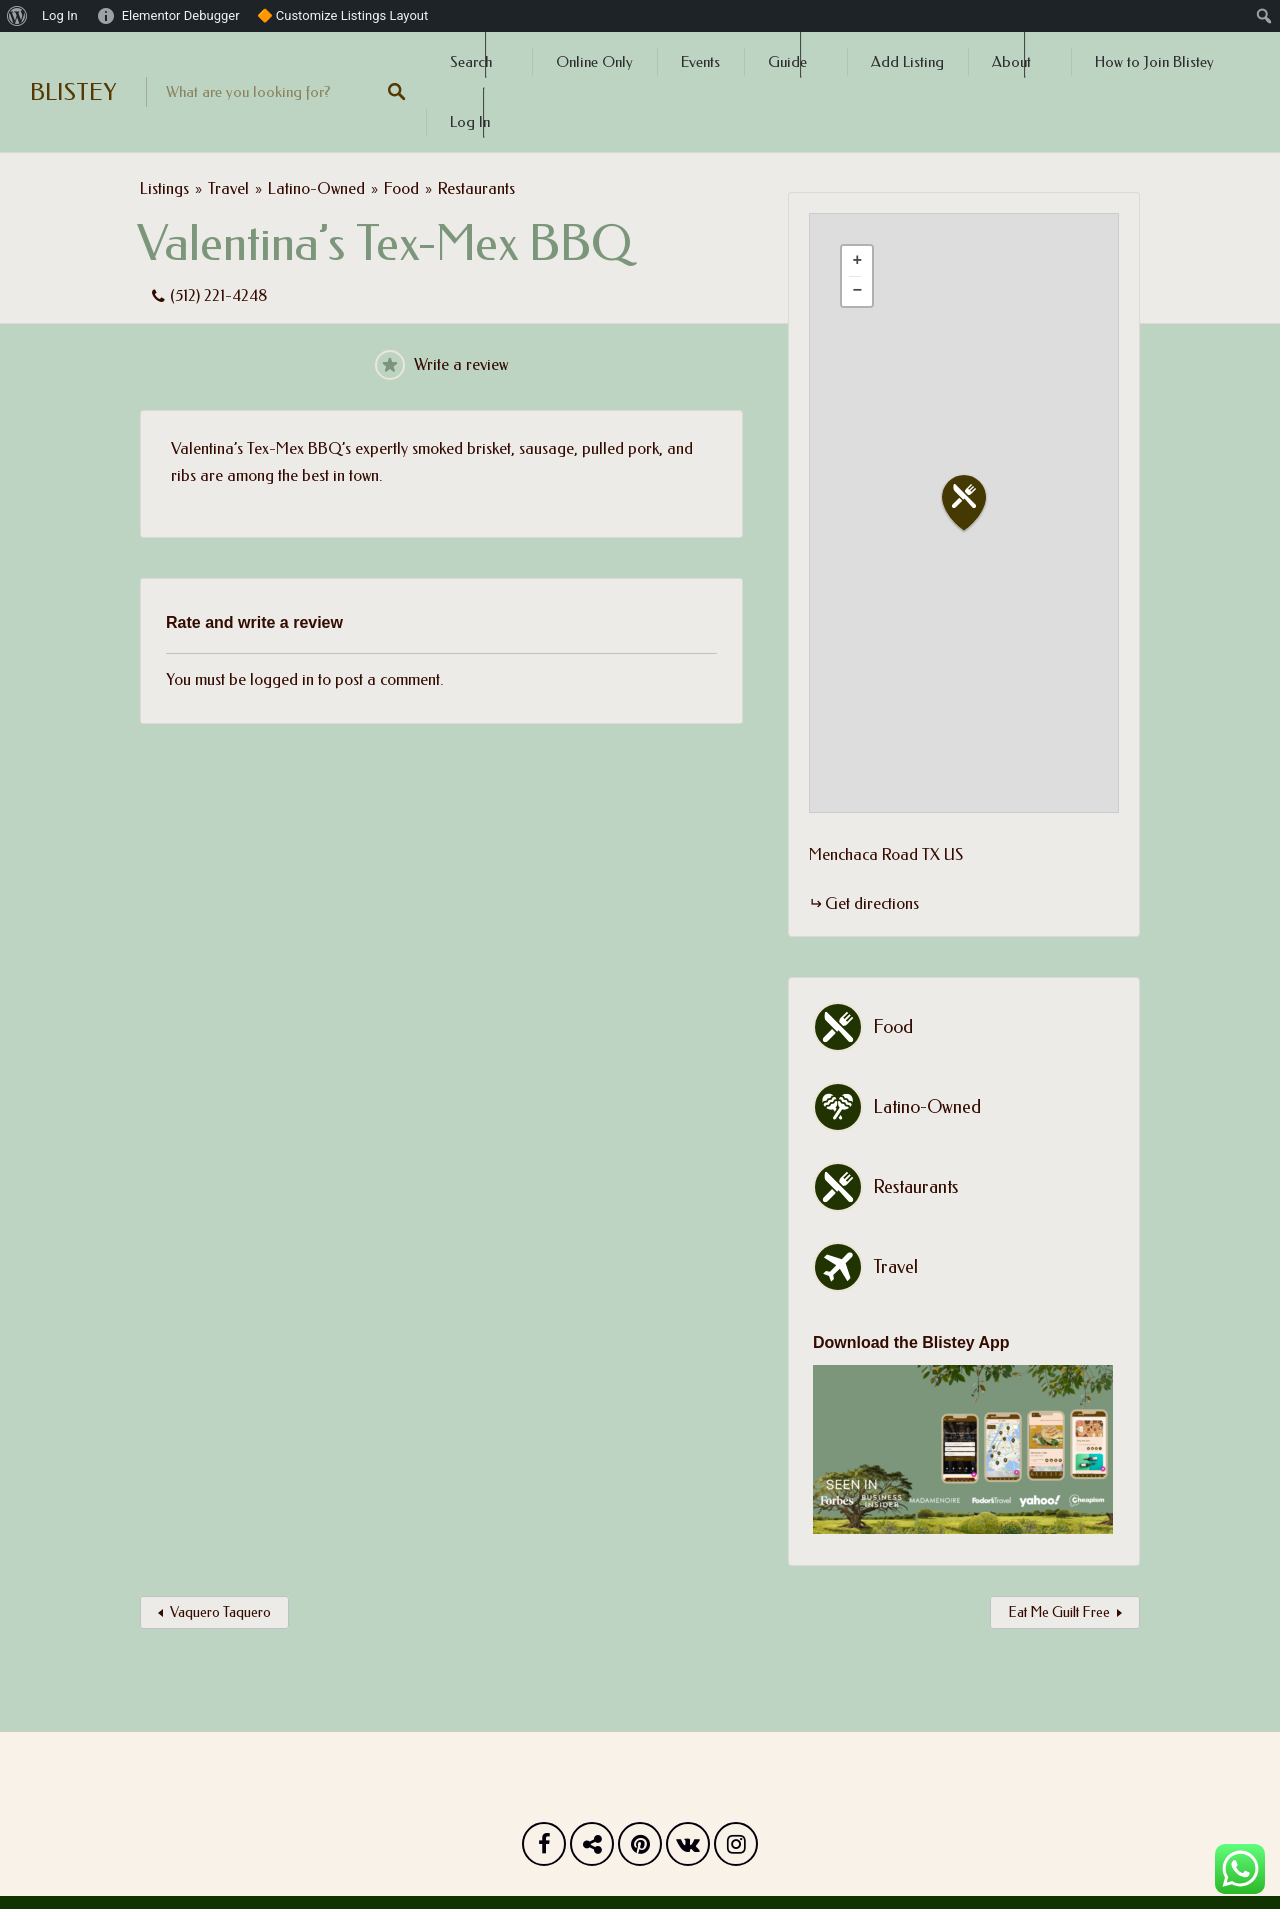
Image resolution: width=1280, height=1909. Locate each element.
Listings (164, 188)
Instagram (736, 1849)
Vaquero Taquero (220, 1612)
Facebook (544, 1849)
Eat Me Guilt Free (1059, 1612)
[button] (976, 503)
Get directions (872, 903)
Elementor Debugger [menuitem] (181, 15)
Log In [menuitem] (60, 15)
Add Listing (907, 62)
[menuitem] (17, 16)
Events (700, 62)
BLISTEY (73, 92)
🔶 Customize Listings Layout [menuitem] (343, 15)
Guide (787, 62)
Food (401, 188)
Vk (688, 1849)
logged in (282, 679)
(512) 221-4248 (218, 295)
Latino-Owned (316, 188)
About (1011, 62)
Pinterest (640, 1849)
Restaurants (476, 188)
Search (471, 62)
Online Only (594, 62)
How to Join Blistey (1154, 62)
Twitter (592, 1849)
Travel (228, 188)
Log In (470, 122)
